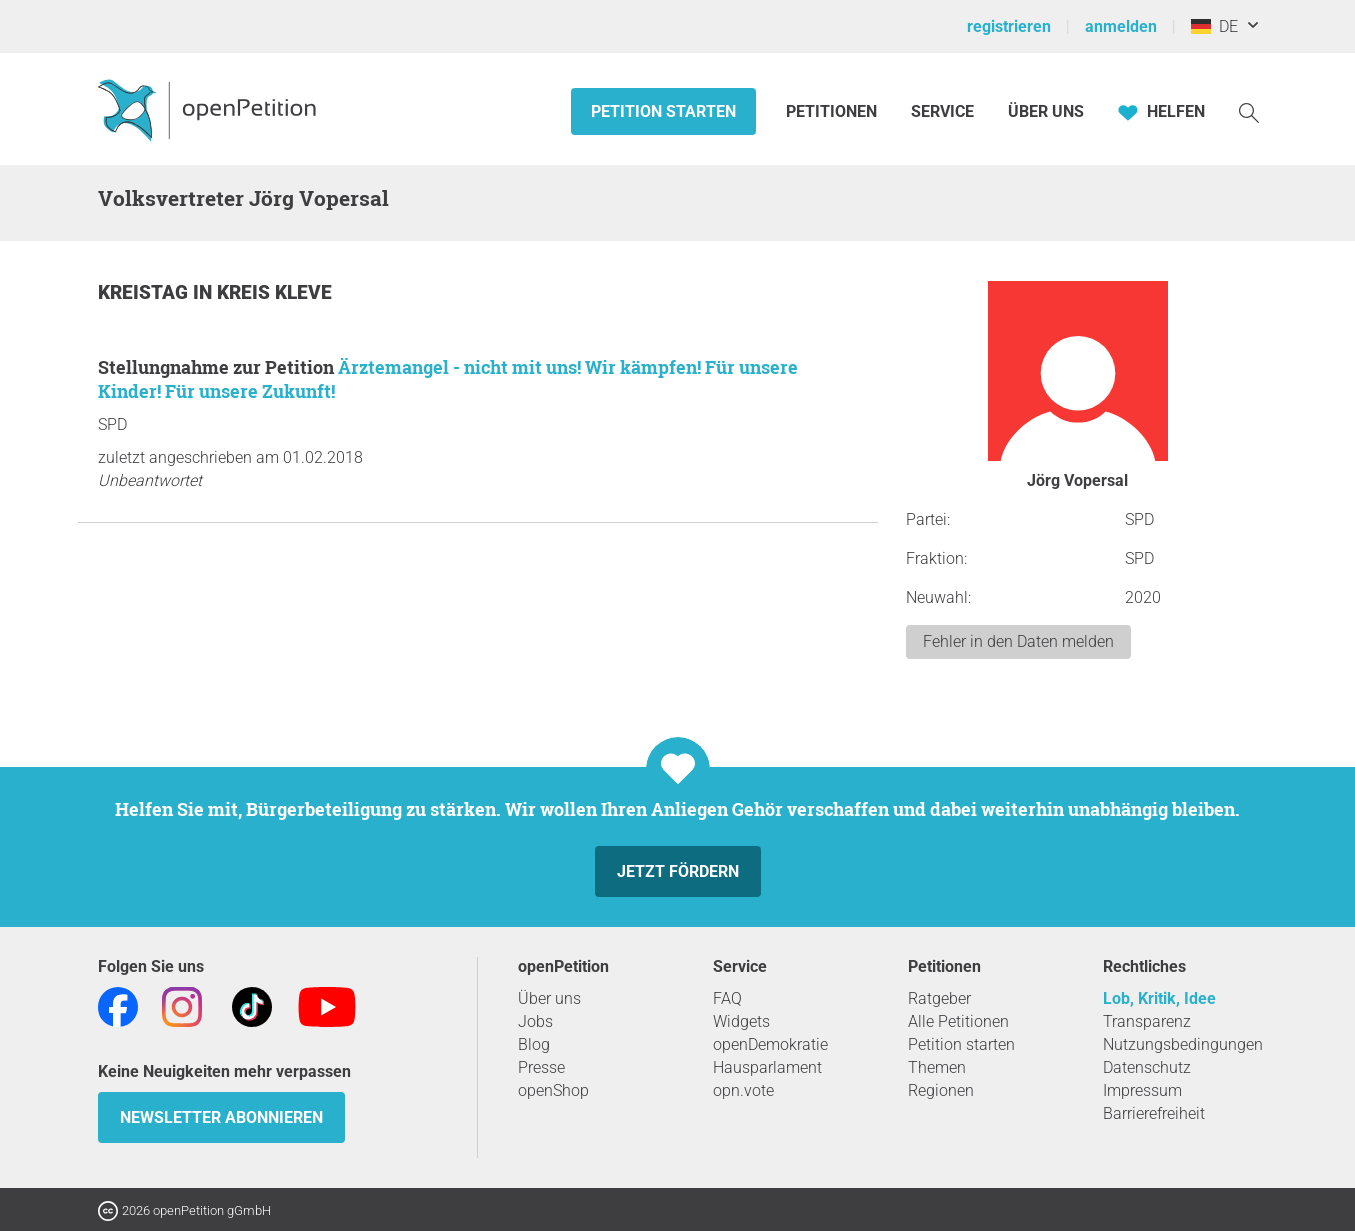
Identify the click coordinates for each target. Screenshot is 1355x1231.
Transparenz (1147, 1021)
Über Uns (1046, 111)
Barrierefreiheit (1154, 1113)
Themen (937, 1067)
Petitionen (833, 111)
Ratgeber (939, 998)
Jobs (535, 1021)
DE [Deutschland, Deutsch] (1214, 26)
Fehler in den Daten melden (1018, 641)
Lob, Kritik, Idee (1159, 998)
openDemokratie (770, 1044)
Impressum (1142, 1090)
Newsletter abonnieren (221, 1117)
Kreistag (145, 292)
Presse (541, 1067)
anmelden (1121, 26)
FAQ (727, 998)
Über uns (549, 998)
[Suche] (1249, 111)
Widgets (741, 1021)
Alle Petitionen (958, 1021)
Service (942, 111)
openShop (553, 1090)
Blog (534, 1044)
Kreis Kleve (274, 292)
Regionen (941, 1090)
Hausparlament (767, 1067)
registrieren (1009, 26)
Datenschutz (1147, 1067)
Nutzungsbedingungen (1183, 1044)
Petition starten (663, 111)
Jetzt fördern (678, 871)
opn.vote (743, 1090)
